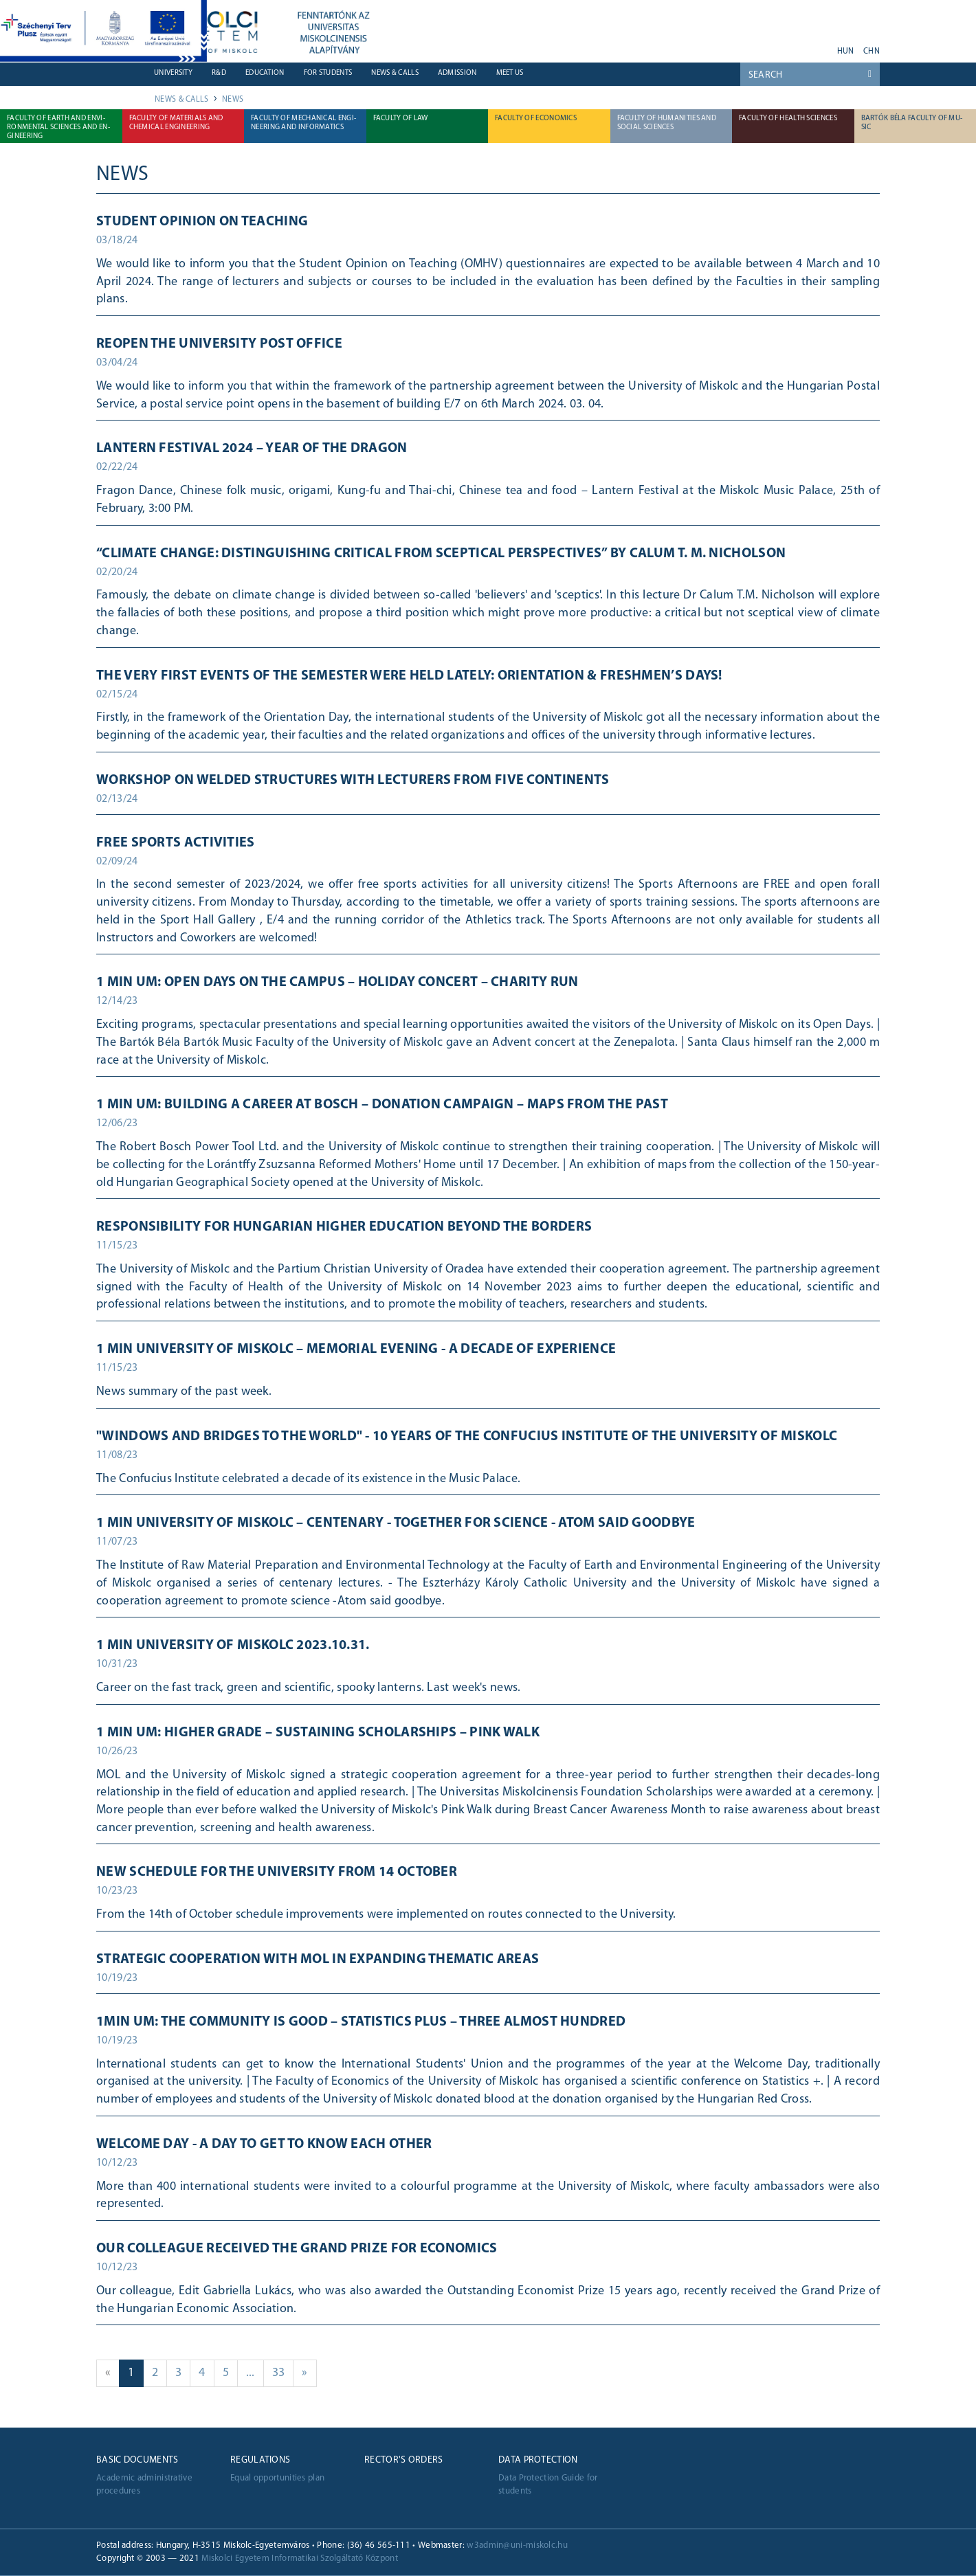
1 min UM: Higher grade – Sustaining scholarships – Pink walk (318, 1733)
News (232, 100)
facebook (768, 47)
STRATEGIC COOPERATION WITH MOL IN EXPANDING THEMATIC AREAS (317, 1960)
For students (328, 73)
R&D (219, 73)
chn (871, 51)
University (173, 73)
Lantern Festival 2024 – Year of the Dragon (252, 449)
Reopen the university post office (219, 344)
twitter (785, 47)
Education (265, 73)
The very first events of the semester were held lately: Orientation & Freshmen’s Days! (409, 676)
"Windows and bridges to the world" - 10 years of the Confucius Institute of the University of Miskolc (466, 1437)
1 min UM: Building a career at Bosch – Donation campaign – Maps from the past (382, 1105)
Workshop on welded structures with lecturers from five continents (353, 780)
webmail (695, 47)
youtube (740, 47)
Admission (457, 73)
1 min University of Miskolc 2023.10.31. (233, 1646)
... (255, 2371)
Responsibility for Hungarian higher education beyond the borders (344, 1227)
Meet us (510, 73)
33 (283, 2371)
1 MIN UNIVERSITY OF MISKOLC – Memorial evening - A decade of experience (356, 1349)
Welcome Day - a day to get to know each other (264, 2144)
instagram (803, 47)
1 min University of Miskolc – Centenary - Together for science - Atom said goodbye (396, 1523)
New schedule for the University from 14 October (276, 1872)
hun (845, 51)
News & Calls (395, 73)
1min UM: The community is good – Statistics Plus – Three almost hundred (360, 2022)
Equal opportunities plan (277, 2478)
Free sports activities (175, 843)
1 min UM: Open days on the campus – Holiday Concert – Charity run (337, 982)
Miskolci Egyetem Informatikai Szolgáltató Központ (299, 2558)
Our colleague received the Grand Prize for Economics (297, 2249)
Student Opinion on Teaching (202, 222)
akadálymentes (821, 47)
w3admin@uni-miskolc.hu (517, 2545)
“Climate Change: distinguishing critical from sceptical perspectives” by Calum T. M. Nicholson (441, 554)
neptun (713, 47)
